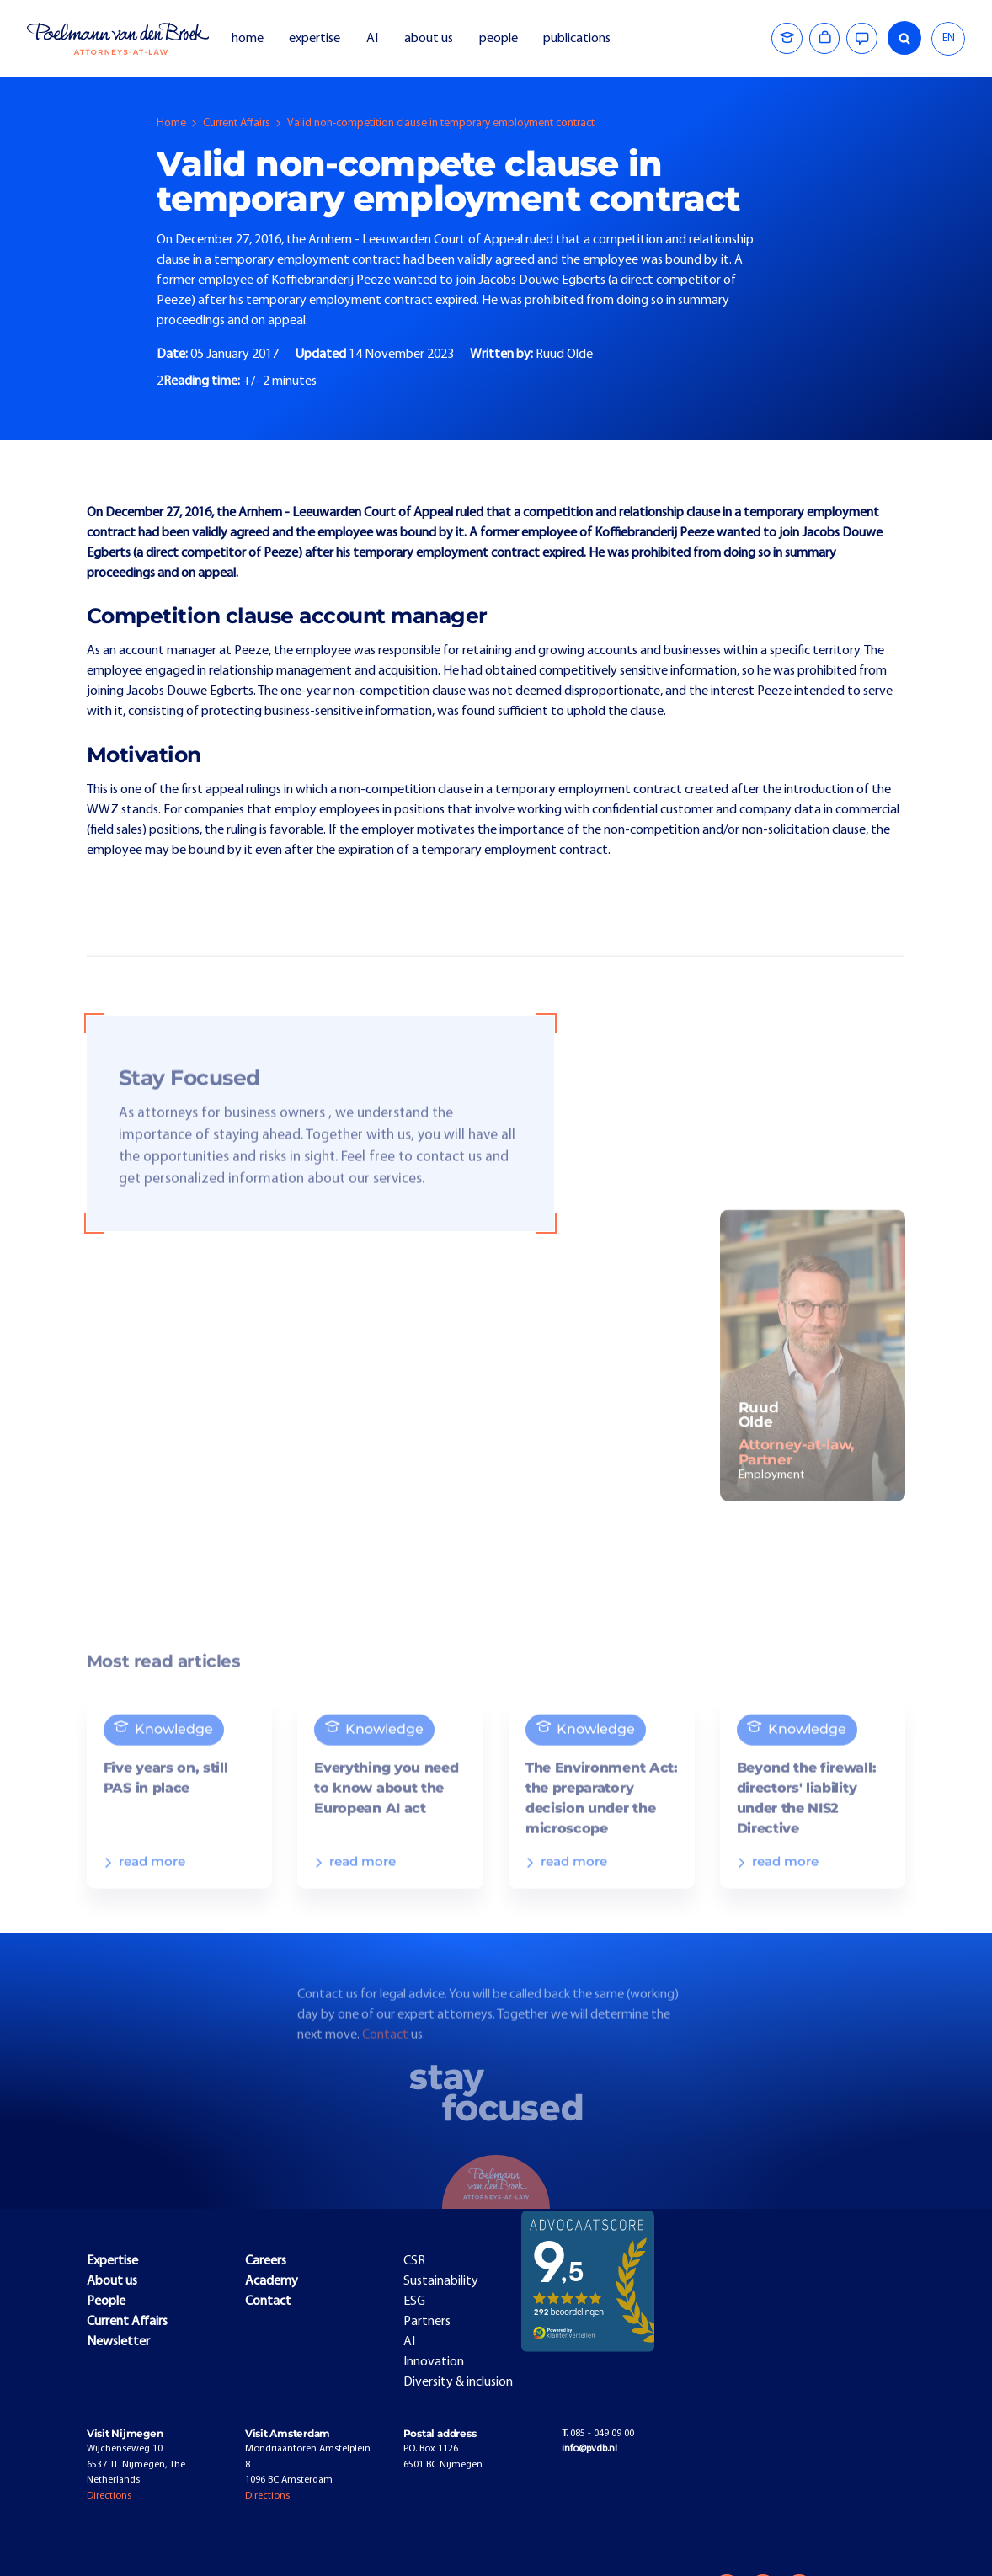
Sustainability (440, 2281)
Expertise (112, 2261)
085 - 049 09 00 (598, 2434)
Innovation (433, 2362)
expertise (314, 38)
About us (112, 2281)
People (106, 2301)
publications (578, 38)
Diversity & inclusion (458, 2382)
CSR (414, 2261)
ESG (414, 2301)
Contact (386, 2049)
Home (171, 123)
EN (948, 38)
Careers (265, 2261)
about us (428, 38)
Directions (109, 2496)
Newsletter (118, 2342)
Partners (427, 2321)
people (498, 38)
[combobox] (948, 39)
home (248, 38)
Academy (271, 2281)
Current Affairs (236, 123)
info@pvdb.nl (589, 2449)
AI (372, 38)
